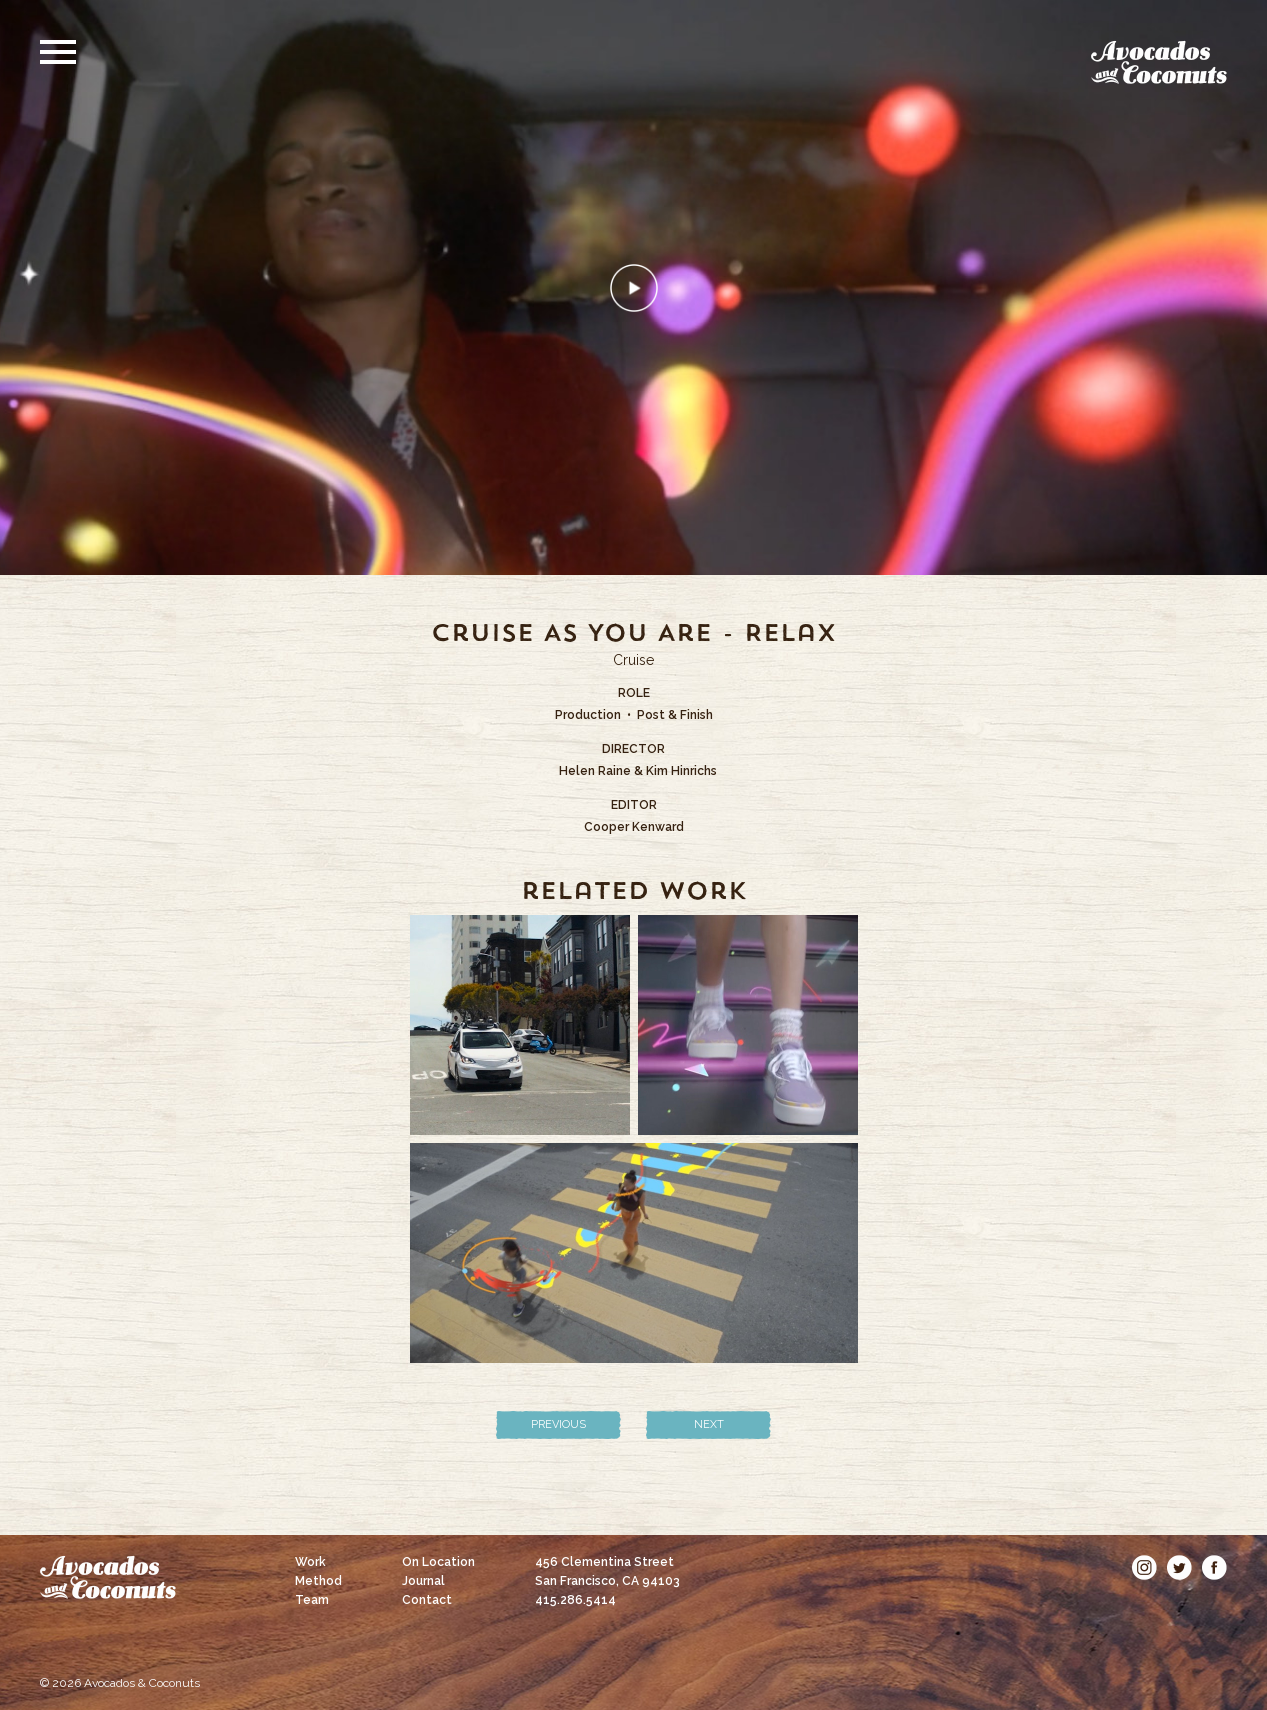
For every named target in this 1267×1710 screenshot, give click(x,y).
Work (310, 1562)
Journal (423, 1581)
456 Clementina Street (607, 1571)
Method (318, 1581)
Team (312, 1600)
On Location (438, 1562)
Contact (427, 1600)
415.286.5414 (575, 1600)
